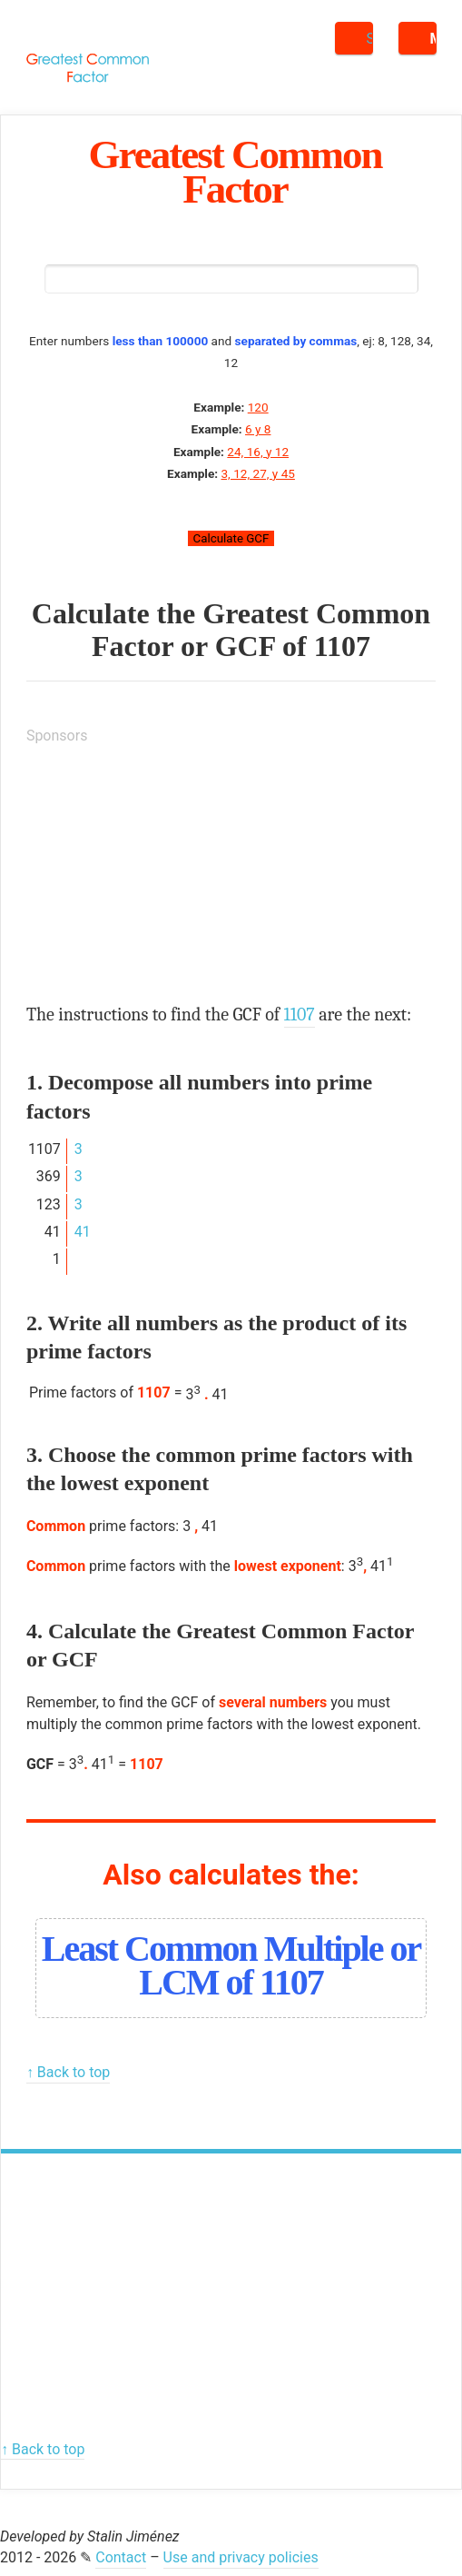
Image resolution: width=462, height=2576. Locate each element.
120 (258, 407)
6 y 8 (257, 429)
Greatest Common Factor (235, 172)
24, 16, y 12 (258, 451)
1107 (342, 646)
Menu (433, 38)
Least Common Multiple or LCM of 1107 (231, 1965)
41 (82, 1231)
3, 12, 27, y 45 (257, 473)
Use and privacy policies (241, 2557)
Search (370, 38)
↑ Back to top (68, 2072)
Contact (120, 2557)
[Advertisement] (162, 874)
